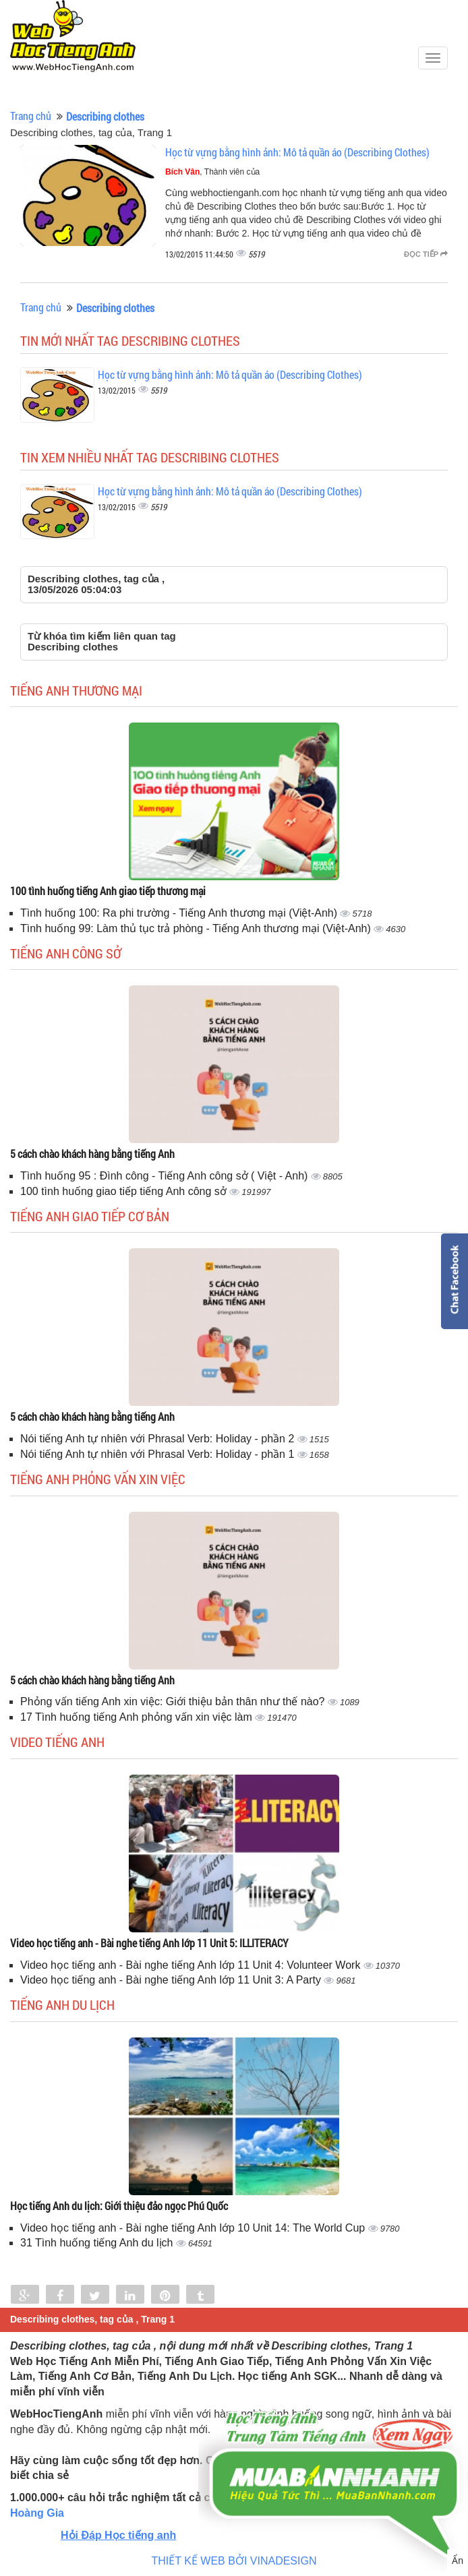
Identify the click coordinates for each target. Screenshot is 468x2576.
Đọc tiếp (426, 254)
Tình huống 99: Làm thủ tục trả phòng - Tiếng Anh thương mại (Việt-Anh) (197, 928)
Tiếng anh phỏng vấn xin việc (97, 1479)
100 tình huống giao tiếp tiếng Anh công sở (124, 1191)
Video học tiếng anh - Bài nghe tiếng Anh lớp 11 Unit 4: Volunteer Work (191, 1965)
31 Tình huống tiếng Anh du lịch (98, 2242)
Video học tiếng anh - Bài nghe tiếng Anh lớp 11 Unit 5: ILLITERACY (149, 1943)
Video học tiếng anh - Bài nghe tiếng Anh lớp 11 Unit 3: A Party (172, 1980)
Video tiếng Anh (57, 1741)
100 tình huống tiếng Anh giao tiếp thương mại (108, 891)
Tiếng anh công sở (65, 953)
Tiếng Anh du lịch (62, 2004)
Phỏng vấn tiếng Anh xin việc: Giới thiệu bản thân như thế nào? (174, 1701)
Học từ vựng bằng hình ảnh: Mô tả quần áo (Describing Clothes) (297, 152)
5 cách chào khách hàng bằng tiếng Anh (92, 1153)
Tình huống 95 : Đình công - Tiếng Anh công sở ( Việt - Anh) (165, 1176)
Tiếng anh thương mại (76, 690)
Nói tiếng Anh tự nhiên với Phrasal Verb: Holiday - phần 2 (158, 1438)
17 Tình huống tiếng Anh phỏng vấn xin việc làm (137, 1717)
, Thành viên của (212, 172)
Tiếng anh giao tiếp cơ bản (89, 1216)
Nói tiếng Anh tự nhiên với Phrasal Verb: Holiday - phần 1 (158, 1454)
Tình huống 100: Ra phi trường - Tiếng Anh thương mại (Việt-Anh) (180, 913)
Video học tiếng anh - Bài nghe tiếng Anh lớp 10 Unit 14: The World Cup (194, 2228)
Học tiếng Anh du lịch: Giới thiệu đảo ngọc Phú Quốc (119, 2206)
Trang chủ (30, 116)
